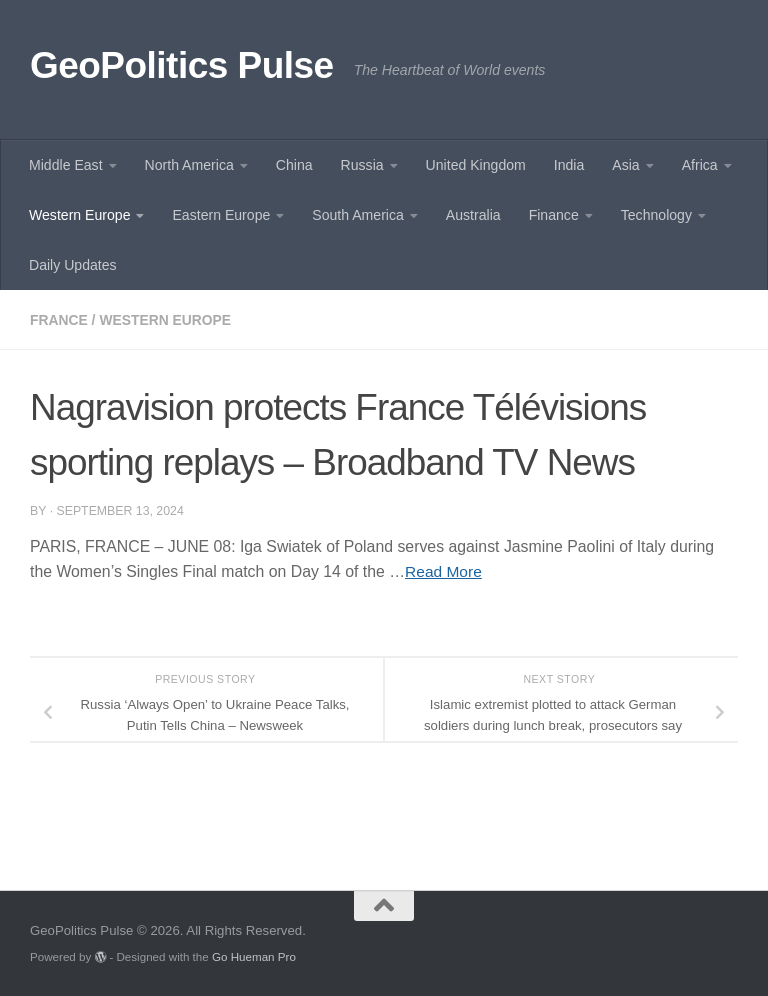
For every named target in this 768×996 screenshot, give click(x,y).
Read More (444, 571)
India (569, 165)
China (294, 165)
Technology (656, 215)
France (59, 320)
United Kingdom (476, 165)
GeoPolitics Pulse (182, 65)
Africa (700, 165)
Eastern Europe (221, 215)
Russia (362, 165)
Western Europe (79, 215)
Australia (473, 215)
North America (189, 165)
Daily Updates (73, 265)
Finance (554, 215)
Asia (625, 165)
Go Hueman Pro (254, 956)
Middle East (66, 165)
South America (358, 215)
